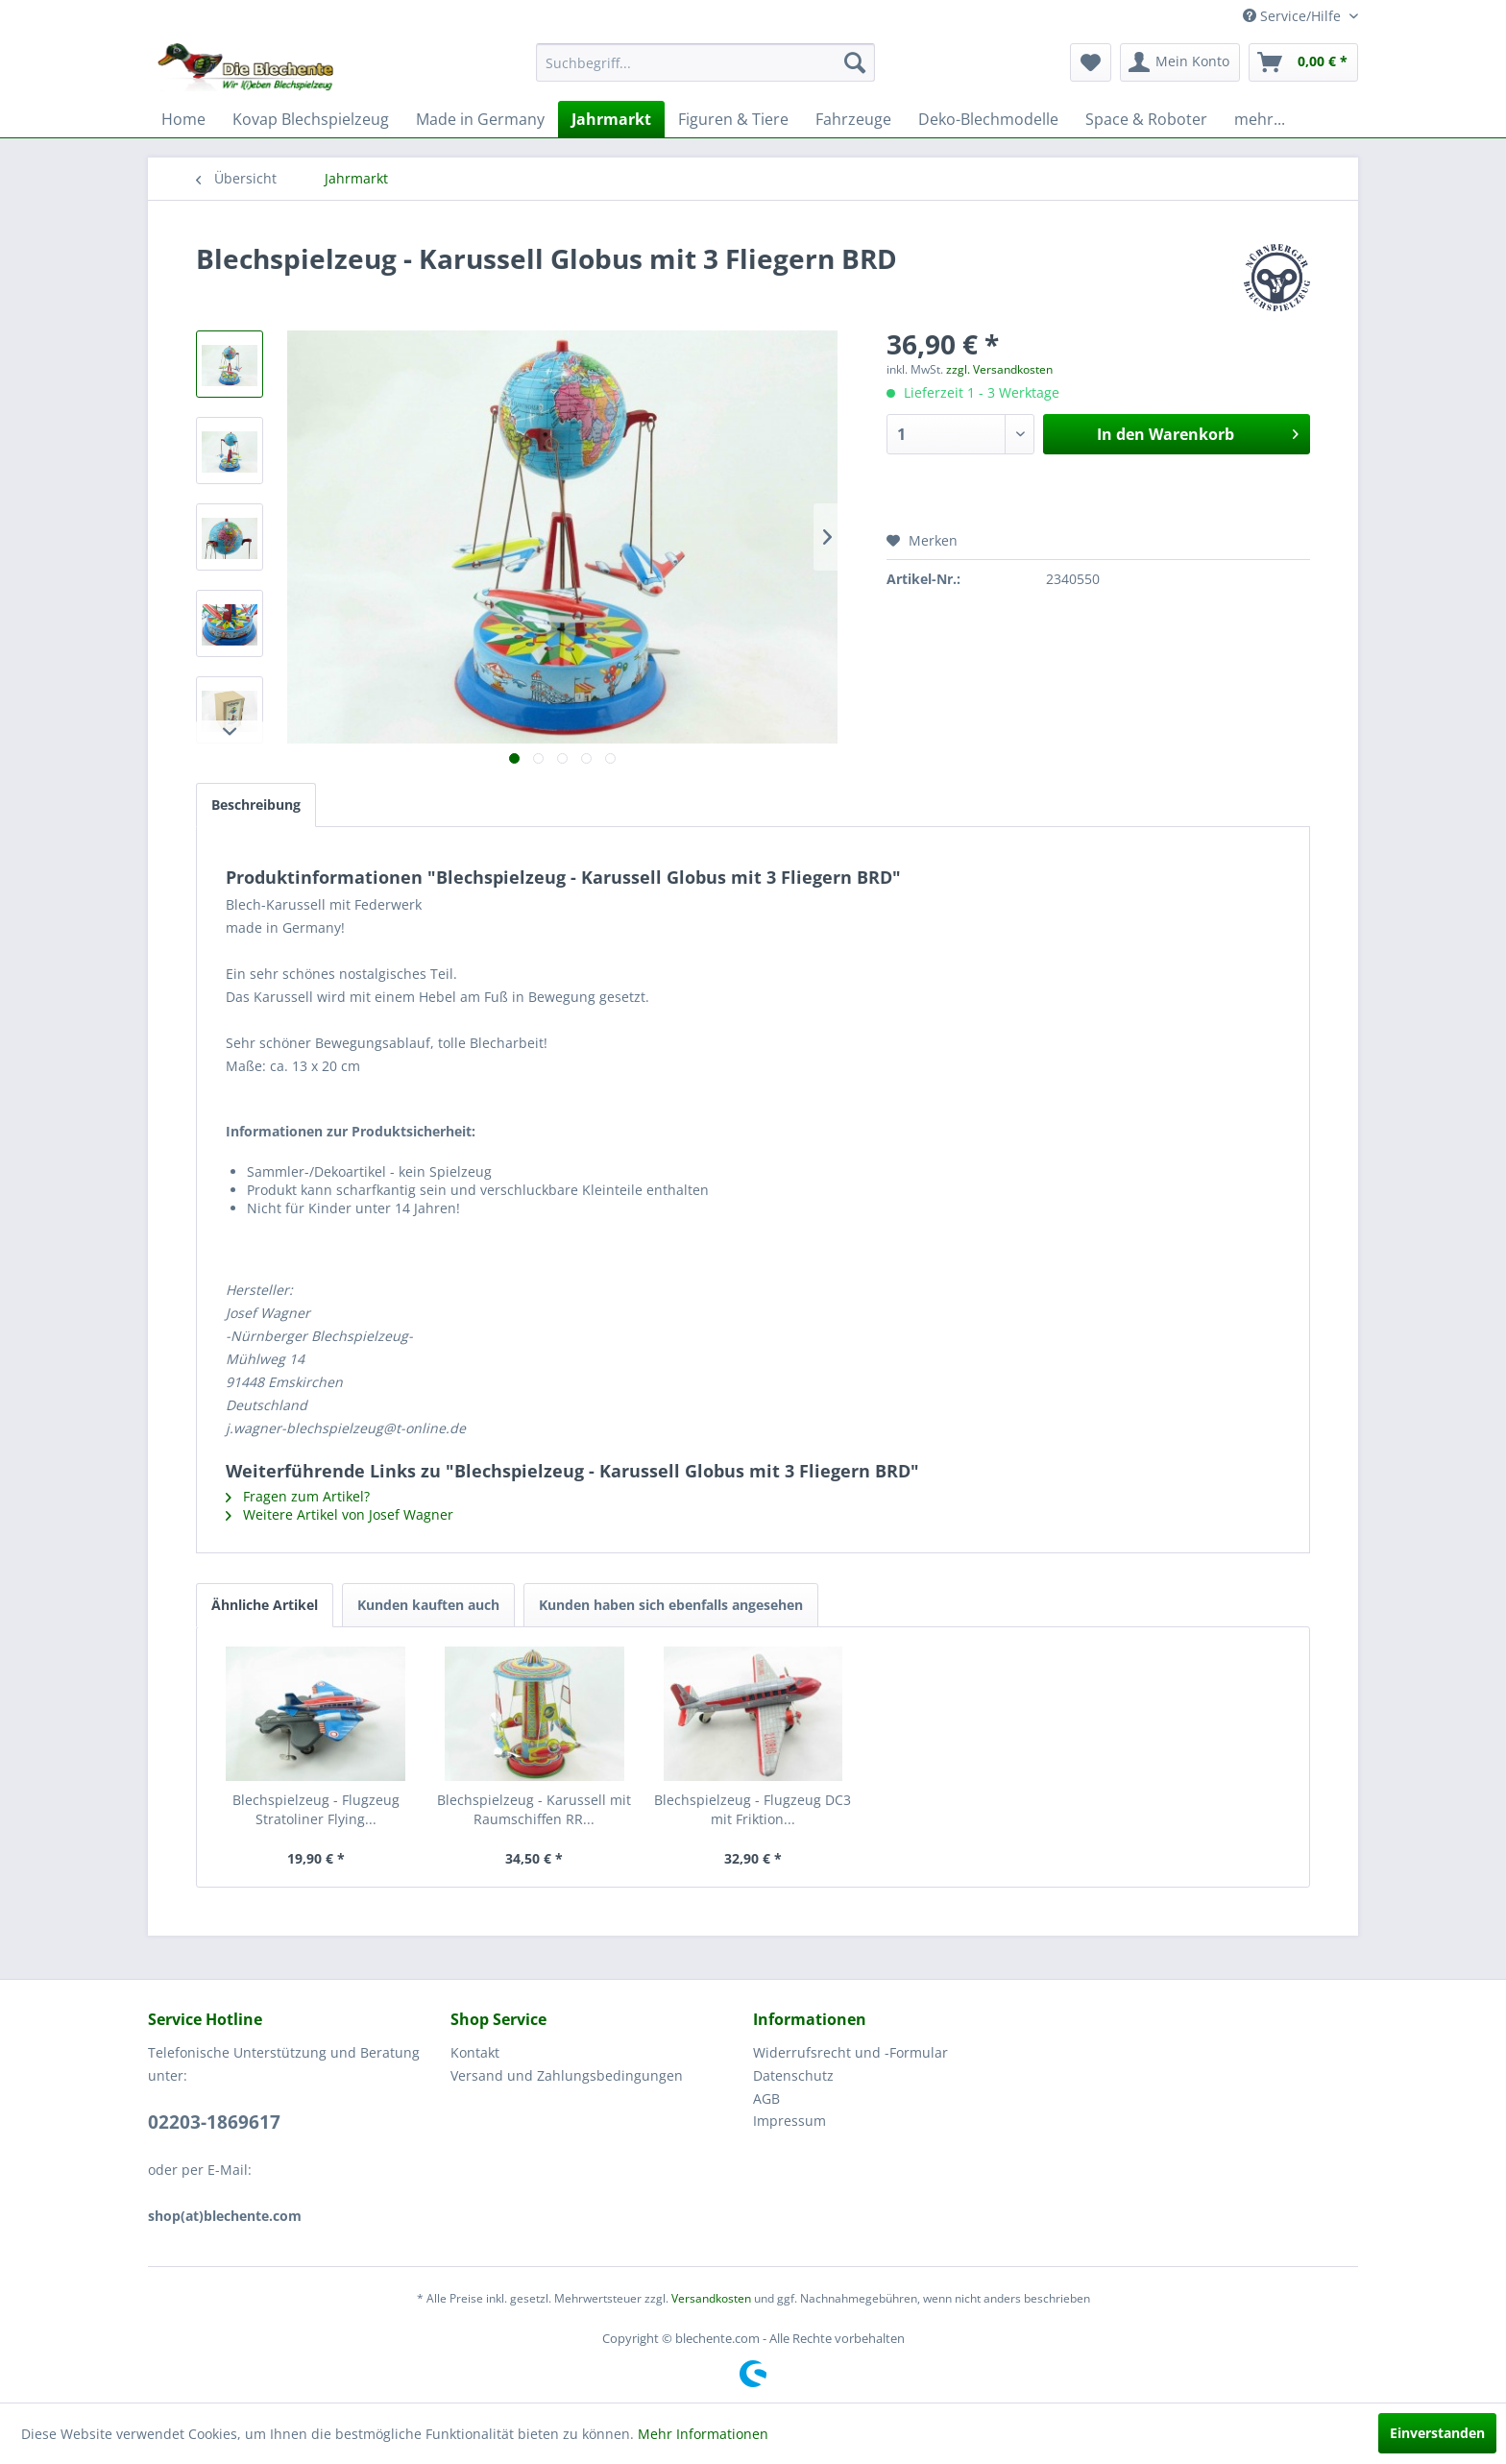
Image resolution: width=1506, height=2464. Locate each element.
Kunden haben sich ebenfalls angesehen (671, 1605)
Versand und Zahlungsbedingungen (566, 2075)
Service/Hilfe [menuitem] (1294, 16)
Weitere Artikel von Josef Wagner (339, 1514)
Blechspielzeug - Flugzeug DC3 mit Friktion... (752, 1809)
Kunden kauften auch (428, 1605)
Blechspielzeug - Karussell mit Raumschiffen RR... (534, 1809)
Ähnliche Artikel (264, 1605)
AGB (766, 2098)
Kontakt (474, 2052)
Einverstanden (1437, 2433)
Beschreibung (256, 804)
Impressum (789, 2120)
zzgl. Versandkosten (999, 369)
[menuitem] (705, 62)
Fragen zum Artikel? (298, 1496)
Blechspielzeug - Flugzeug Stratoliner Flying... (316, 1809)
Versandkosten (711, 2298)
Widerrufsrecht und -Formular (850, 2052)
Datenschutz (793, 2075)
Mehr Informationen (703, 2434)
